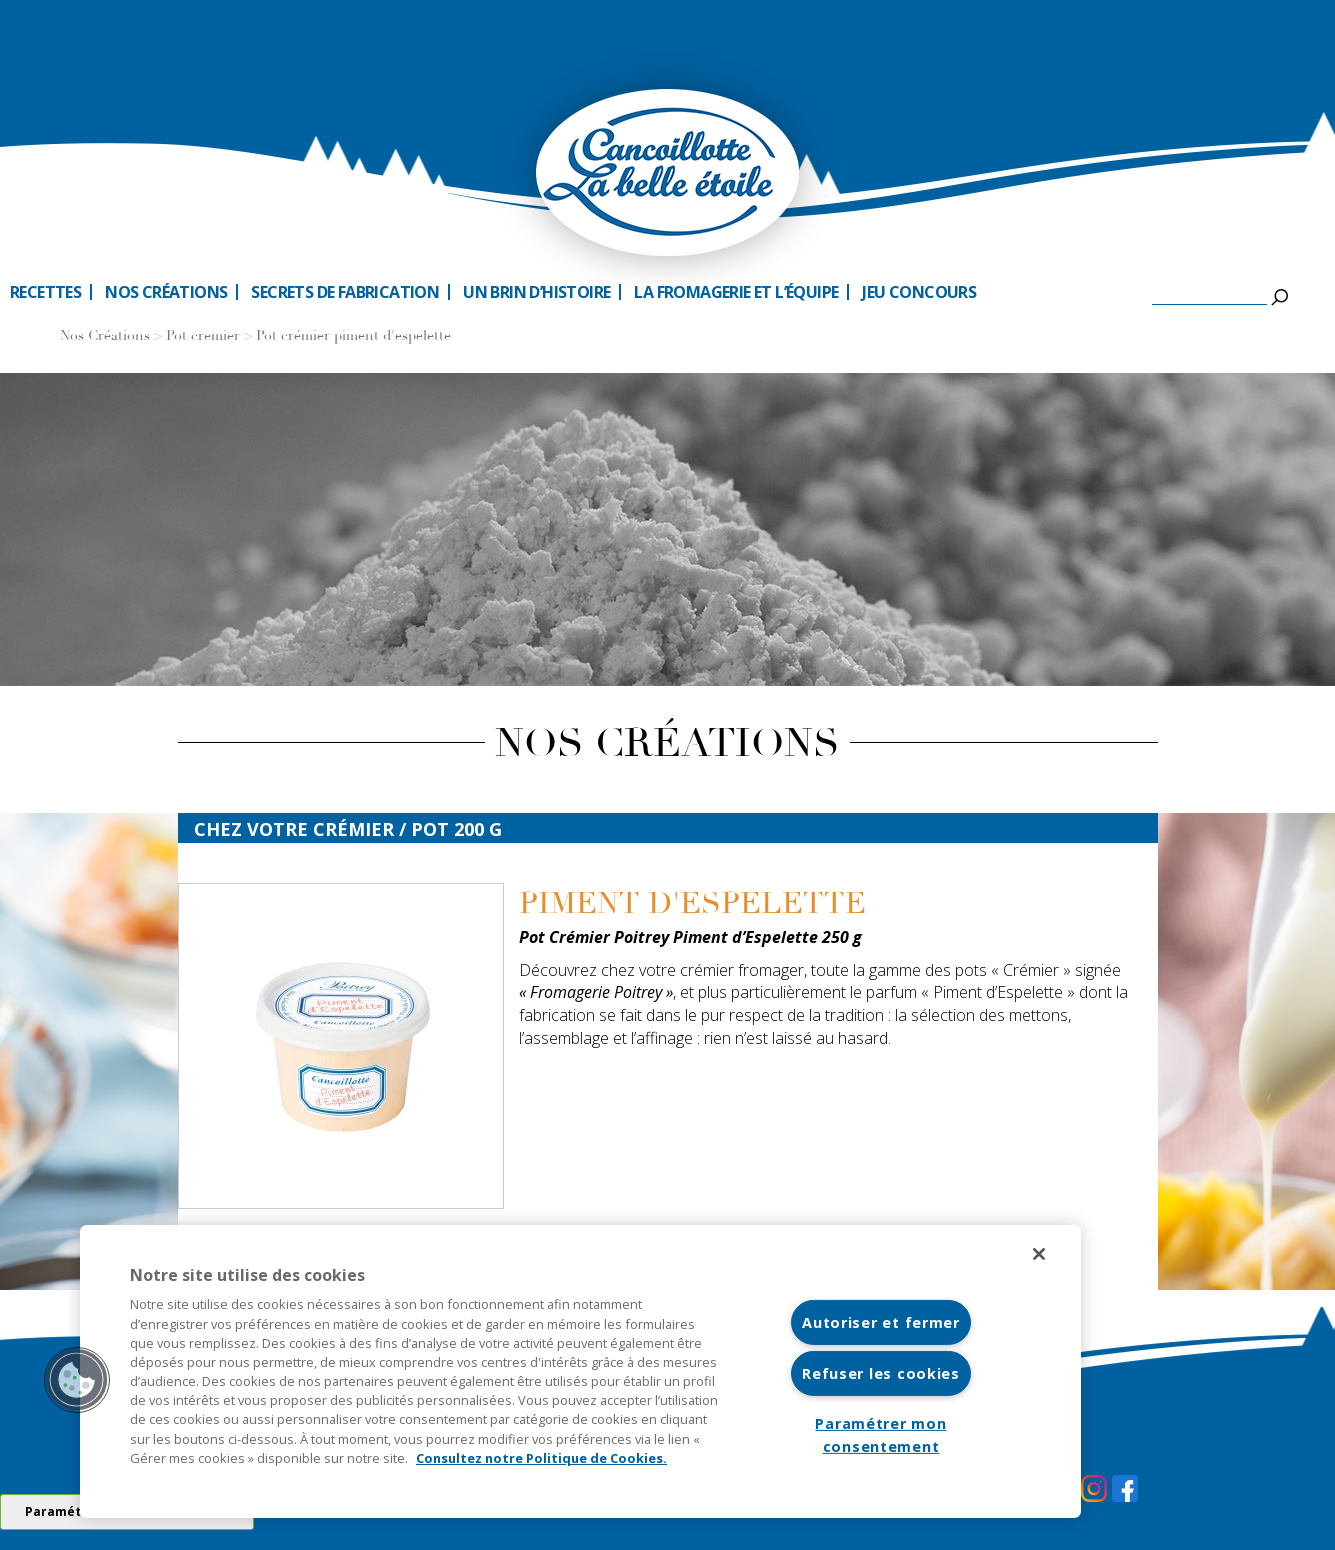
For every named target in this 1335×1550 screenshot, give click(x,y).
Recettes (45, 292)
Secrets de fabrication (345, 292)
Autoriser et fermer (881, 1322)
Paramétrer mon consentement (880, 1435)
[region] (580, 1371)
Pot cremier (203, 336)
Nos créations (166, 292)
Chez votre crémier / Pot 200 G (348, 829)
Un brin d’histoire (536, 292)
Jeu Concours (919, 292)
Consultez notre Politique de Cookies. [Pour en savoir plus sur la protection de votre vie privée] (541, 1458)
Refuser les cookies (881, 1373)
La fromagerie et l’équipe (736, 292)
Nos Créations (105, 336)
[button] (77, 1380)
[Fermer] (1039, 1254)
